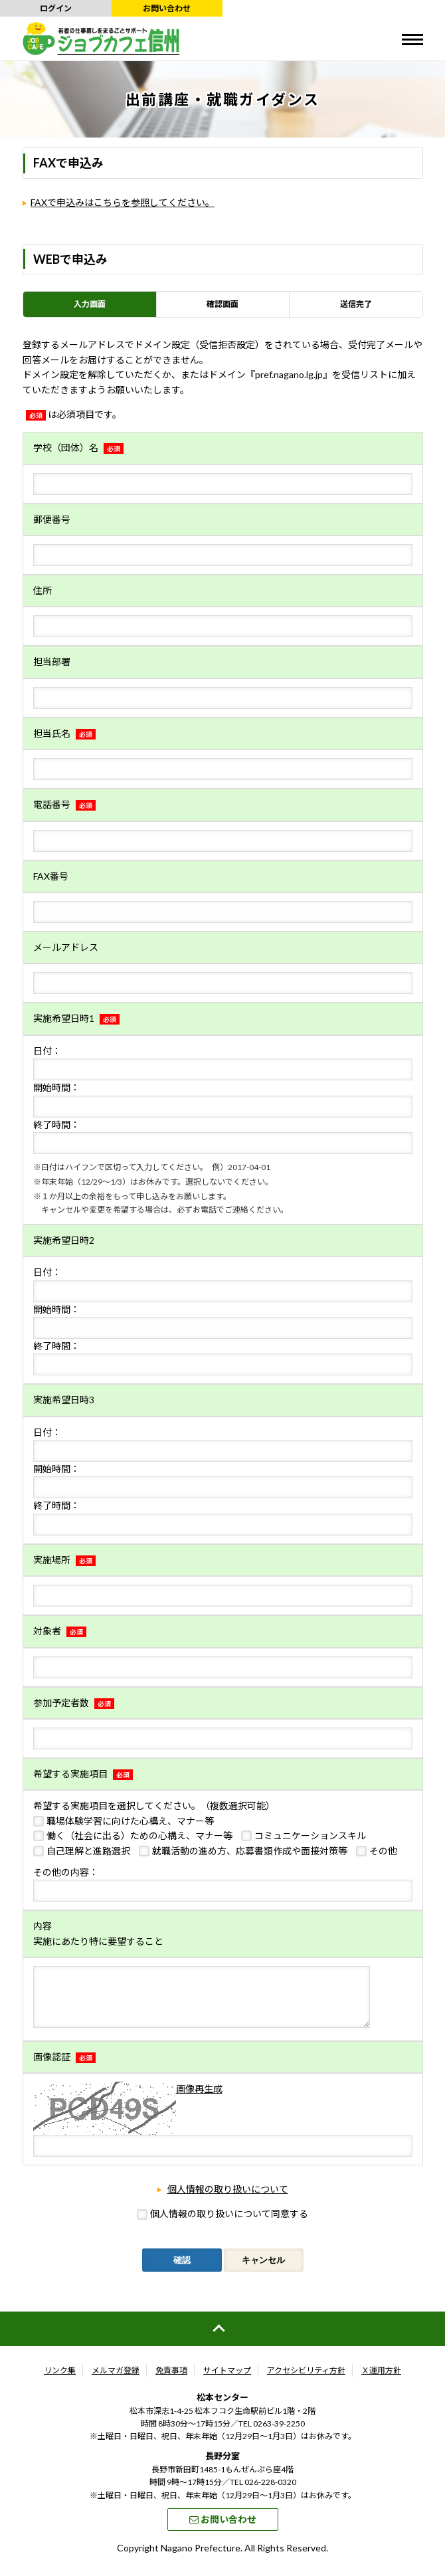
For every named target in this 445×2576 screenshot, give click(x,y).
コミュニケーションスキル (310, 1835)
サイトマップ (227, 2380)
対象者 (59, 1630)
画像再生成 (199, 2098)
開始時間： (56, 1087)
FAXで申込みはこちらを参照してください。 (123, 202)
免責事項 (171, 2380)
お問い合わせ (167, 8)
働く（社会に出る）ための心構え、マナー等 (139, 1835)
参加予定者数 (73, 1702)
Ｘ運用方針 (381, 2380)
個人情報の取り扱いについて (227, 2199)
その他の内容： (65, 1872)
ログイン (56, 8)
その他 (383, 1850)
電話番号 (64, 804)
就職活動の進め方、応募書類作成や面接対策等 (249, 1850)
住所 (42, 590)
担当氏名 (64, 733)
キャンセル (263, 2270)
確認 (182, 2270)
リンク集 (60, 2380)
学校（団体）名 (78, 447)
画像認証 (64, 2066)
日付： (47, 1050)
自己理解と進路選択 (88, 1850)
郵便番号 (51, 519)
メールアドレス (65, 947)
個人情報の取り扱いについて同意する (229, 2223)
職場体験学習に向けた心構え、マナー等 (130, 1821)
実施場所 (64, 1559)
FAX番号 (50, 876)
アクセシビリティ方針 (306, 2380)
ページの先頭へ (222, 2339)
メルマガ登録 (115, 2380)
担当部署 (51, 661)
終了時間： (56, 1124)
